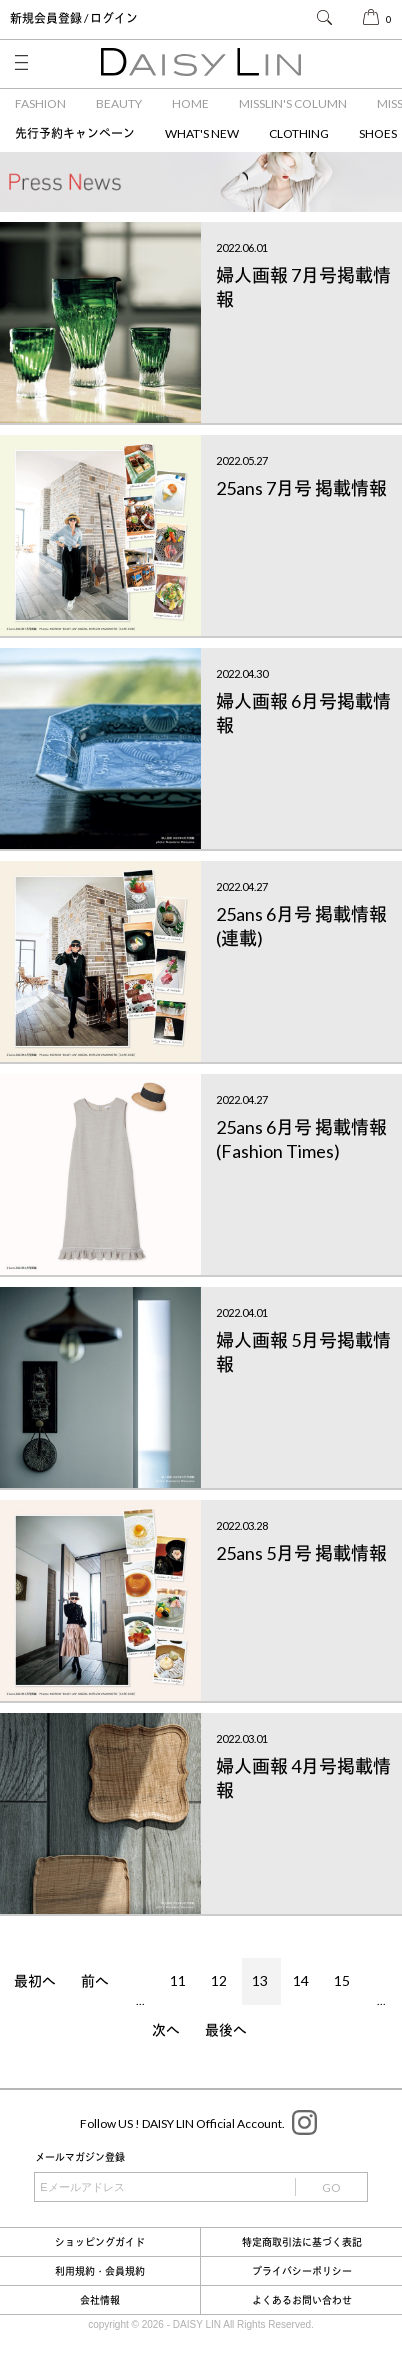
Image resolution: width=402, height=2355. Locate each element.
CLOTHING (299, 133)
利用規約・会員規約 (100, 2271)
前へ (95, 1980)
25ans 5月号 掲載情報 (301, 1553)
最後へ (226, 2029)
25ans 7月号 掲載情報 (301, 488)
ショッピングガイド (100, 2242)
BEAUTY (119, 103)
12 (219, 1980)
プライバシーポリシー (302, 2271)
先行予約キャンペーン (75, 133)
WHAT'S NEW (202, 133)
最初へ (35, 1980)
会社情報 (100, 2300)
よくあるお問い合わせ (302, 2300)
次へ (166, 2029)
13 (260, 1980)
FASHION (40, 103)
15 (342, 1980)
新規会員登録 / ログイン (74, 18)
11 (178, 1980)
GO (331, 2187)
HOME (190, 103)
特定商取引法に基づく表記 (302, 2242)
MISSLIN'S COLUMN (293, 103)
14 (301, 1980)
